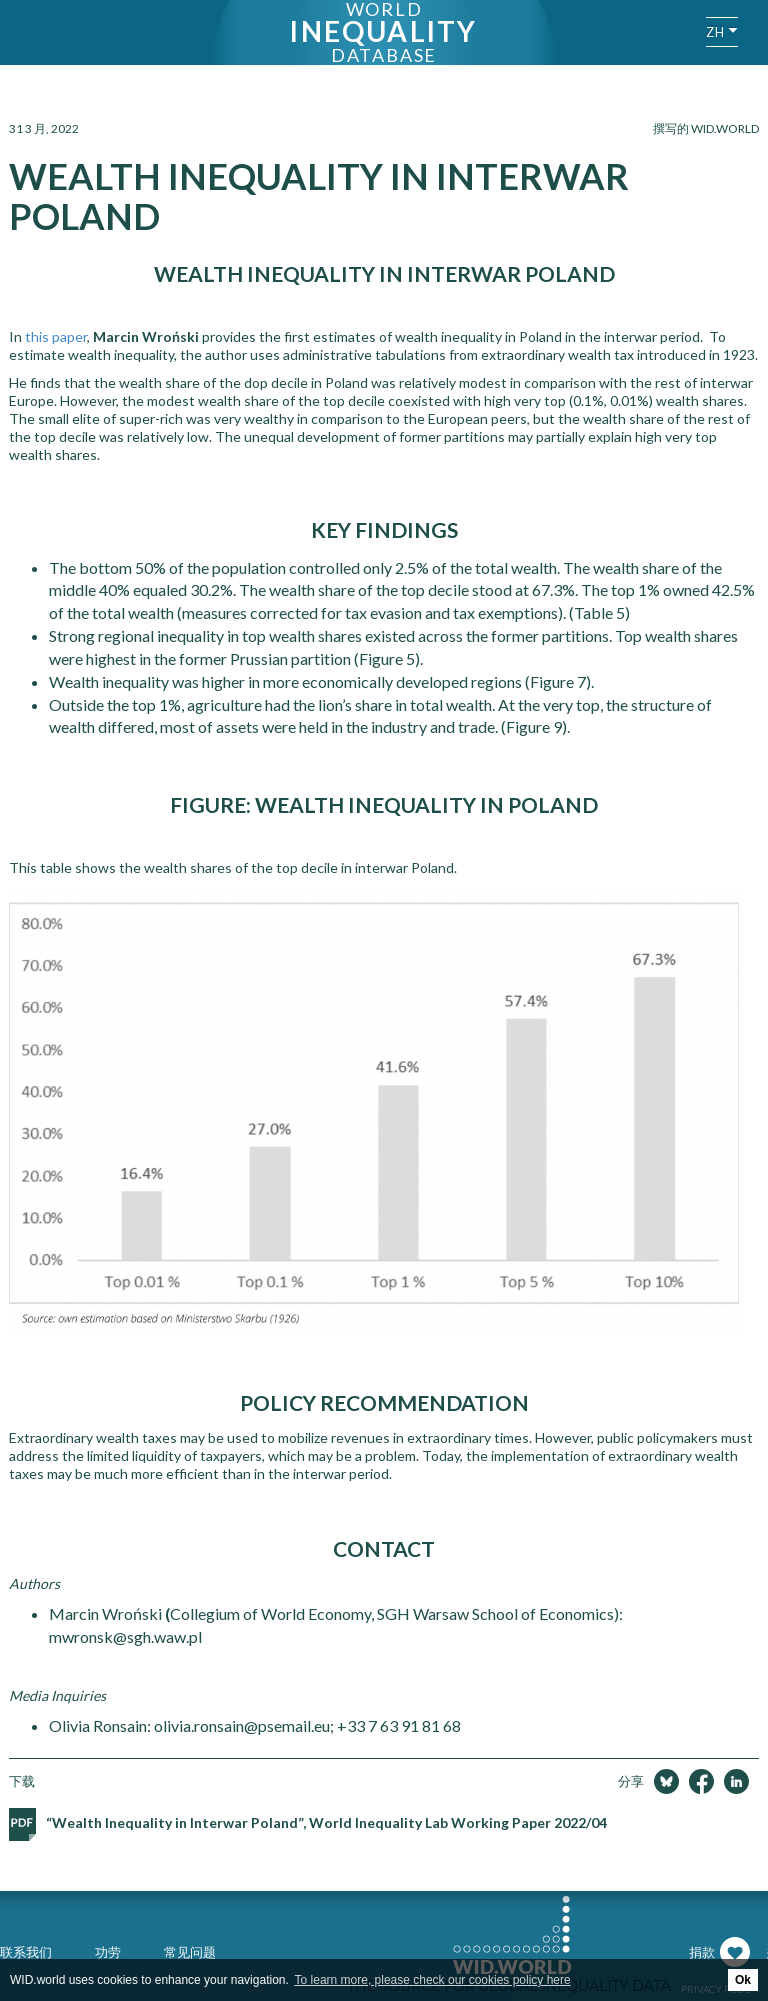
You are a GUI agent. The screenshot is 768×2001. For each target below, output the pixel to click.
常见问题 (190, 1952)
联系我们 (26, 1952)
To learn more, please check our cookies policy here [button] (433, 1980)
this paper (56, 336)
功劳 (108, 1952)
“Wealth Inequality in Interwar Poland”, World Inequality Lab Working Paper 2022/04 (326, 1822)
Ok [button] (743, 1980)
